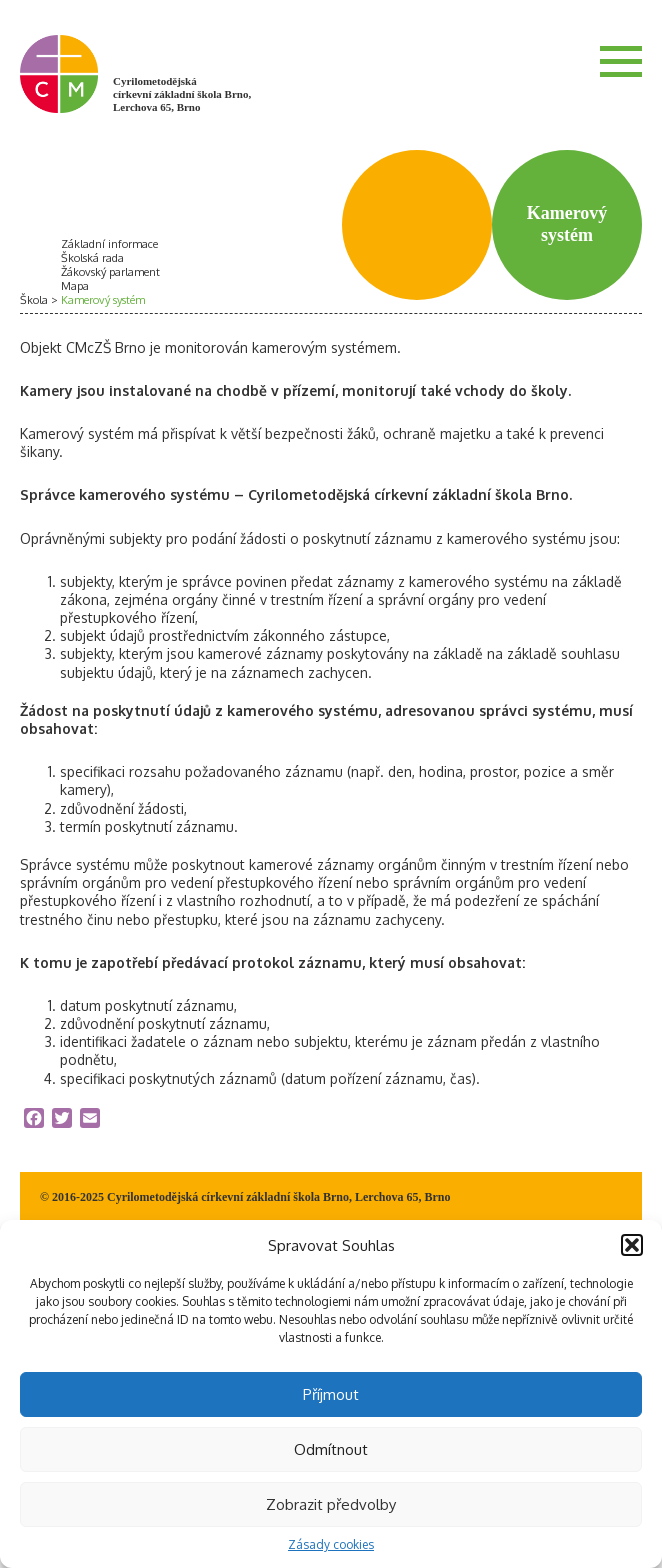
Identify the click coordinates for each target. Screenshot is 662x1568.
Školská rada (92, 258)
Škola (34, 300)
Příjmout (331, 1394)
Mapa (75, 286)
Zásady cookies (331, 1544)
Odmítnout (331, 1449)
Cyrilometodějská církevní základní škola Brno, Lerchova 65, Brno (182, 94)
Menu (621, 61)
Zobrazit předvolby (331, 1504)
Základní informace (109, 244)
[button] (632, 1245)
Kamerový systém (103, 300)
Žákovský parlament (110, 272)
